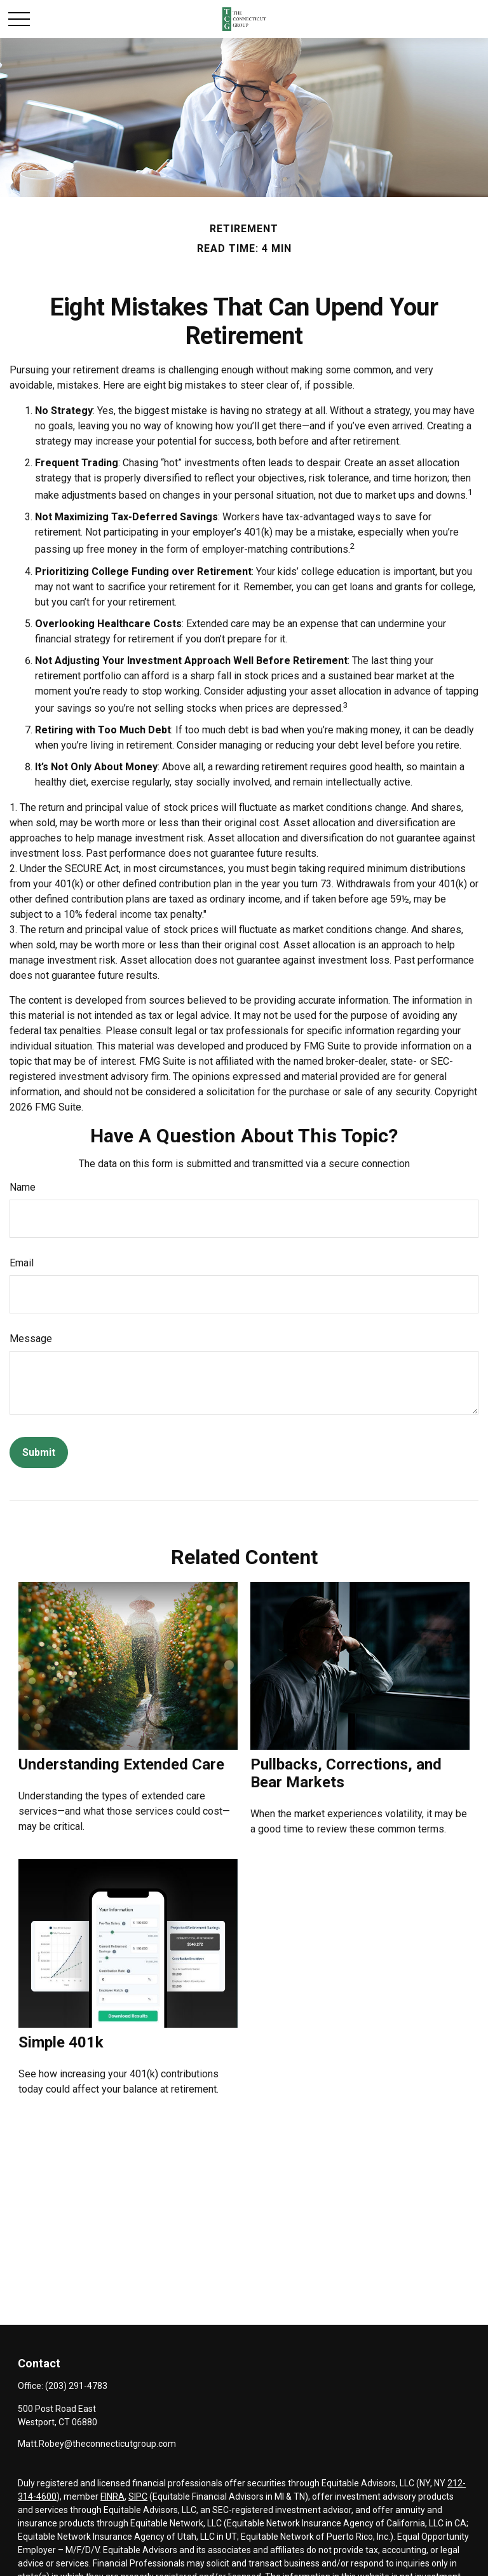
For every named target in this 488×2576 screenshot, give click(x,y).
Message (31, 1339)
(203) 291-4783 (76, 2386)
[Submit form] (39, 1452)
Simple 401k (61, 2042)
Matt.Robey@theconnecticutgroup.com (97, 2444)
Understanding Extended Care (121, 1764)
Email (22, 1263)
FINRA (112, 2496)
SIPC (137, 2496)
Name (23, 1187)
